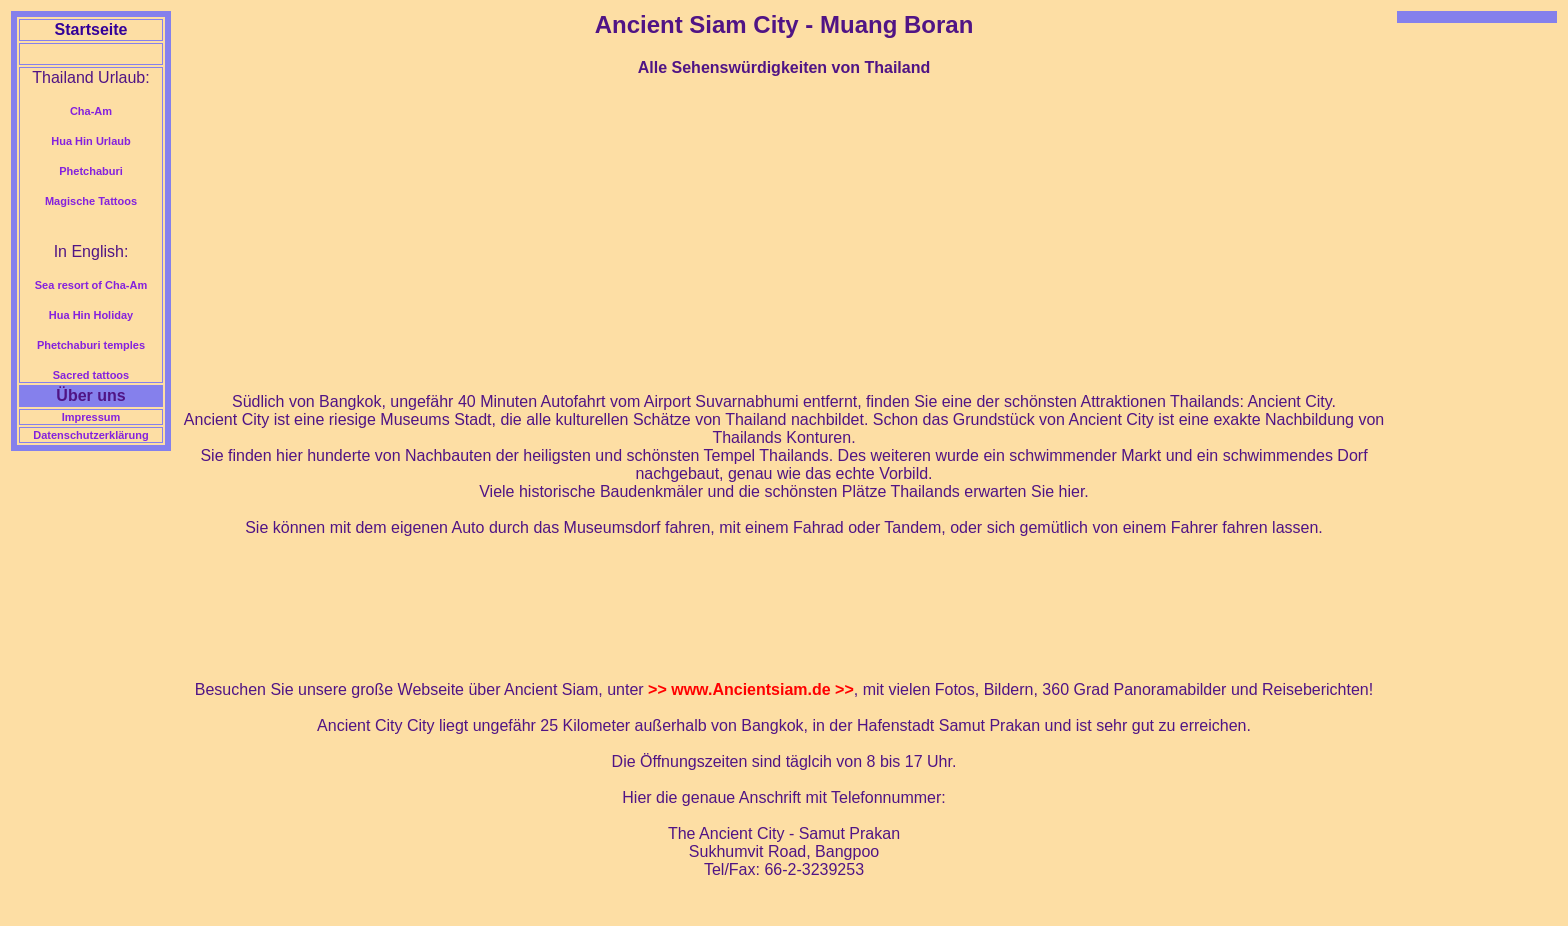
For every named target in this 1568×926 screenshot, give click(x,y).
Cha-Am (91, 111)
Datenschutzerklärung (91, 435)
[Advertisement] (784, 235)
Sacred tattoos (91, 375)
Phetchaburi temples (91, 345)
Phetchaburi (91, 171)
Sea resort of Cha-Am (91, 285)
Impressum (91, 417)
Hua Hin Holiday (91, 315)
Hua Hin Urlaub (90, 141)
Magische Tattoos (91, 201)
